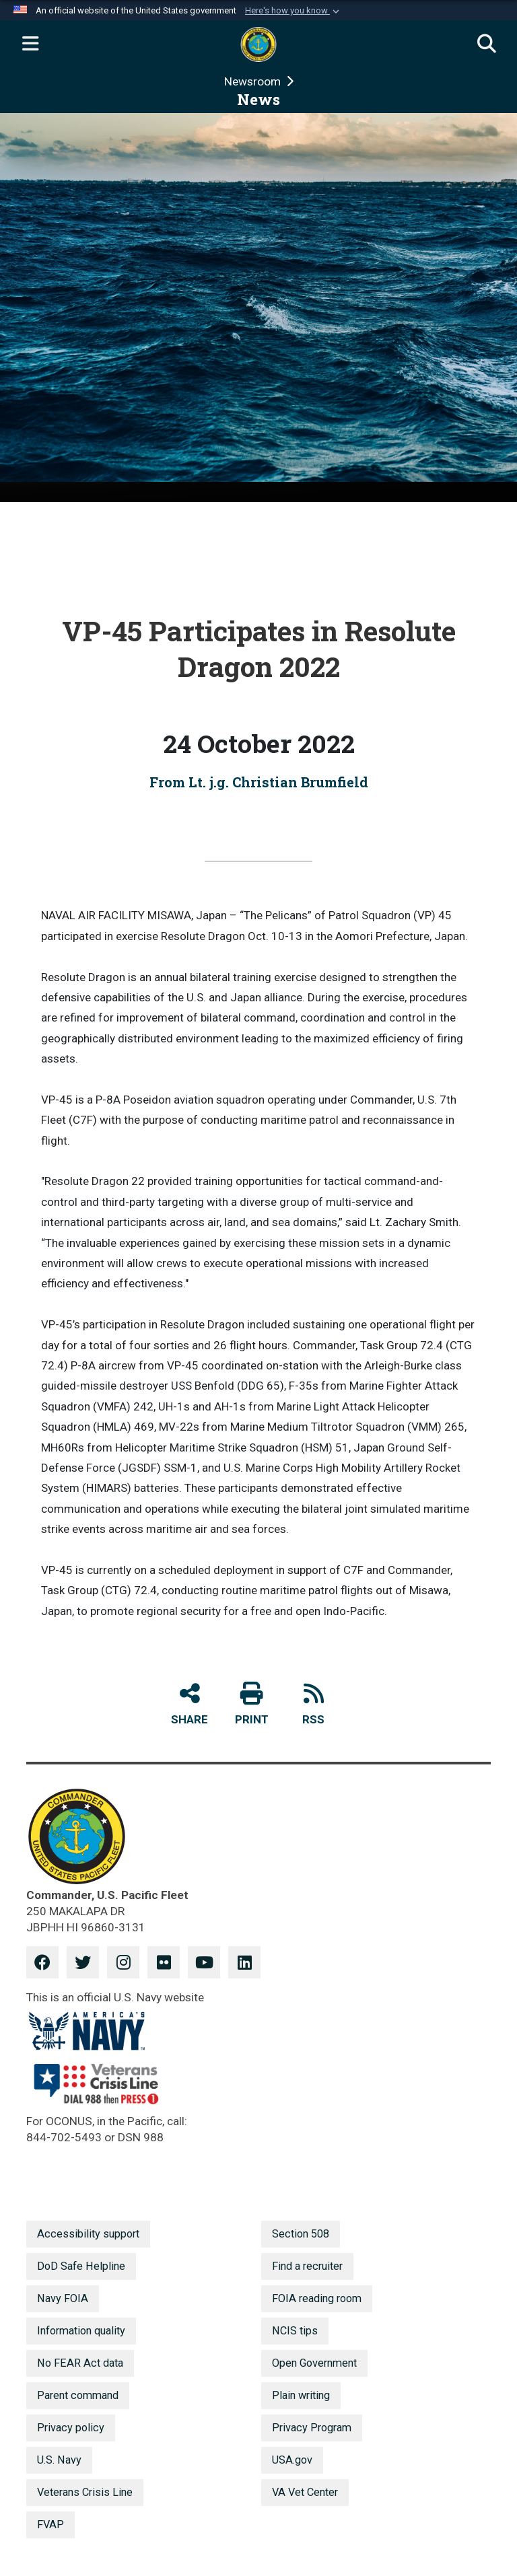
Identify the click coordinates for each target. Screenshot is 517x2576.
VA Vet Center (305, 2492)
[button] (293, 10)
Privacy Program (311, 2427)
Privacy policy (70, 2427)
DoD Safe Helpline (81, 2266)
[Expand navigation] (30, 44)
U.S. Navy (59, 2460)
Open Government (314, 2363)
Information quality (81, 2330)
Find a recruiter (307, 2266)
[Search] (487, 44)
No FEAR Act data (80, 2363)
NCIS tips (295, 2330)
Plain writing (301, 2395)
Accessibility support (88, 2233)
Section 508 (300, 2233)
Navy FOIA (62, 2298)
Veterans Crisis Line (85, 2492)
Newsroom (253, 81)
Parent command (77, 2395)
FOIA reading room (316, 2298)
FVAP (50, 2524)
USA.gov (292, 2460)
